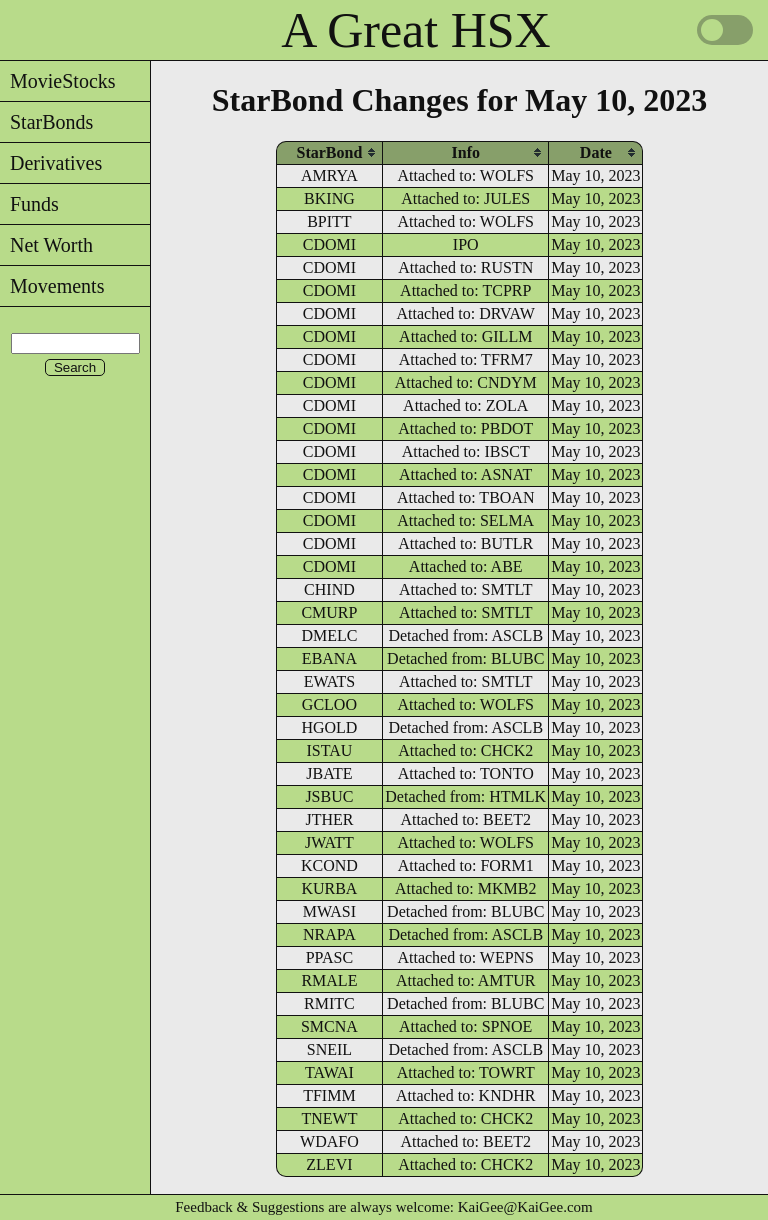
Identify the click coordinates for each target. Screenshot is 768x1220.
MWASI (329, 911)
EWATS (330, 681)
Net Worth (46, 245)
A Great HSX (415, 30)
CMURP (329, 612)
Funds (29, 204)
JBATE (329, 773)
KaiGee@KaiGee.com (525, 1207)
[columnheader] (330, 152)
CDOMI (329, 244)
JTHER (329, 819)
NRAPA (329, 934)
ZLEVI (329, 1164)
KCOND (329, 865)
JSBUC (329, 796)
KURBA (329, 888)
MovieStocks (58, 81)
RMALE (329, 980)
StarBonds (46, 122)
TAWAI (329, 1072)
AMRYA (329, 175)
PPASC (329, 957)
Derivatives (51, 163)
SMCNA (329, 1026)
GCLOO (329, 704)
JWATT (329, 842)
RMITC (329, 1003)
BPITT (329, 221)
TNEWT (329, 1118)
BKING (329, 198)
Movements (52, 286)
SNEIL (329, 1049)
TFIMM (329, 1095)
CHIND (329, 589)
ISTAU (330, 750)
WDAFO (329, 1141)
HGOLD (329, 727)
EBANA (329, 658)
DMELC (329, 635)
